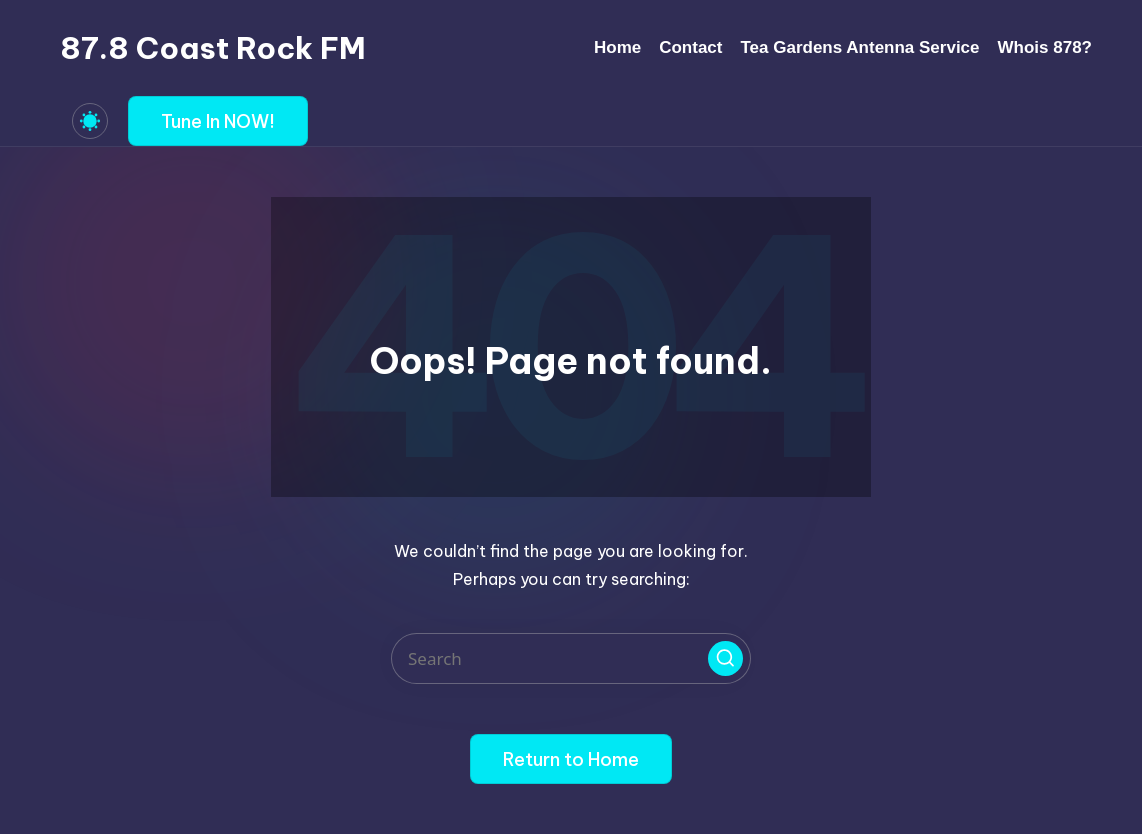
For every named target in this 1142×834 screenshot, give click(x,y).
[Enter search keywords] (571, 658)
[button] (218, 121)
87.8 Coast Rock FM (213, 48)
